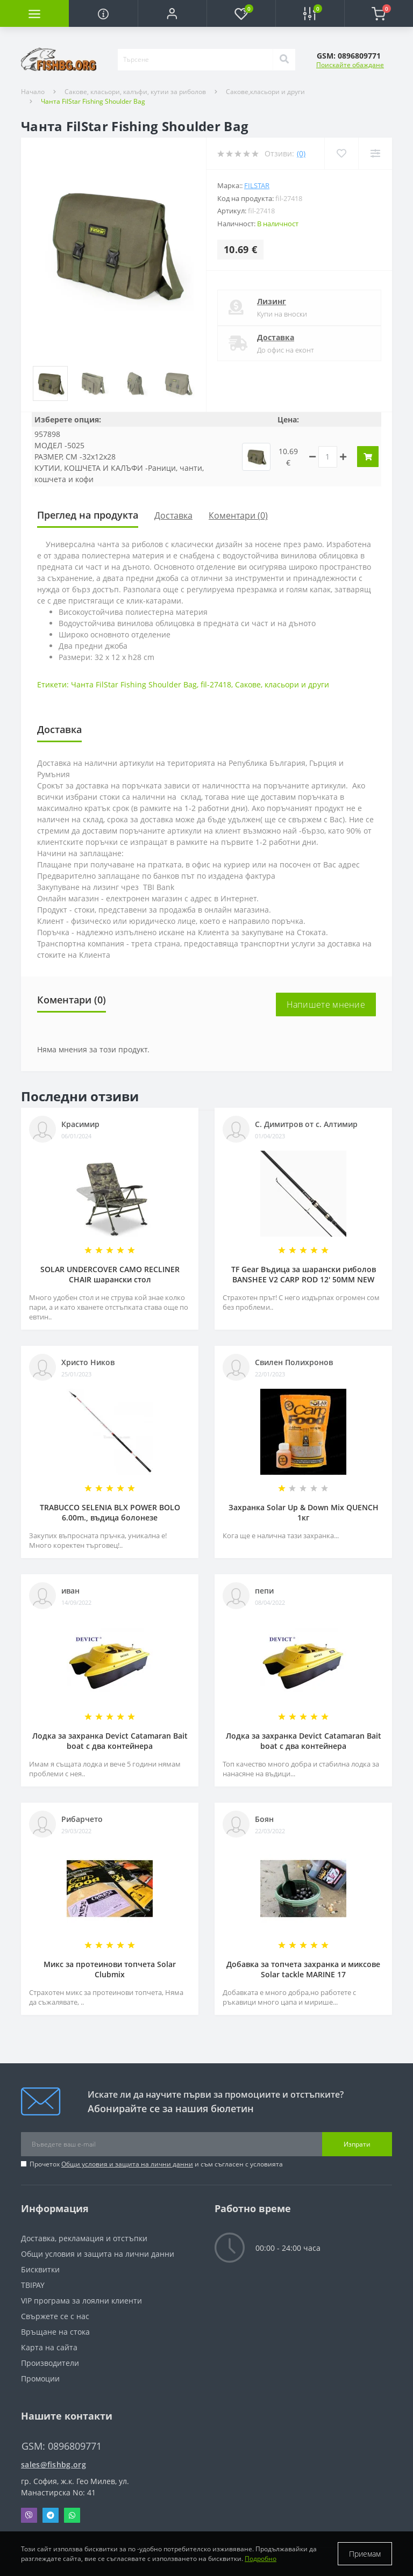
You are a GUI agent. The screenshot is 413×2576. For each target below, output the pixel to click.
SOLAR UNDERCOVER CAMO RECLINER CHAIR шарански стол (110, 1274)
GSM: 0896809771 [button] (62, 2446)
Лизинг (271, 301)
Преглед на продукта (87, 514)
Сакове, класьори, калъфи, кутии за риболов (135, 91)
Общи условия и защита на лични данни (127, 2164)
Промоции (40, 2378)
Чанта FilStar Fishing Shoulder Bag (134, 684)
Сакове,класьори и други (265, 91)
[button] (172, 13)
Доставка (275, 337)
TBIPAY (33, 2285)
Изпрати (357, 2144)
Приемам (365, 2554)
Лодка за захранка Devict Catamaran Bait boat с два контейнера (110, 1741)
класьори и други (297, 684)
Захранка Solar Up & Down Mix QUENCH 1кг (304, 1512)
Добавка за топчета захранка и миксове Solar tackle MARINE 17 (303, 1969)
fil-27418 (216, 684)
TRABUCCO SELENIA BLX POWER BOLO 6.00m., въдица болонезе (110, 1512)
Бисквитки (40, 2269)
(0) (301, 153)
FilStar (256, 185)
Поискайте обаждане (350, 64)
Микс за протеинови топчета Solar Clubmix (110, 1969)
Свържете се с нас (55, 2316)
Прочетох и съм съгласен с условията (156, 2164)
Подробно (260, 2558)
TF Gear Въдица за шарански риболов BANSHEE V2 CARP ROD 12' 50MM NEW (303, 1274)
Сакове (248, 684)
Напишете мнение (326, 1004)
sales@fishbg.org (53, 2464)
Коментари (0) (238, 515)
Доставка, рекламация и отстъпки (84, 2238)
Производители (50, 2363)
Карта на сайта (49, 2347)
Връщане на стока (55, 2332)
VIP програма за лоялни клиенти (81, 2300)
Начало (33, 91)
